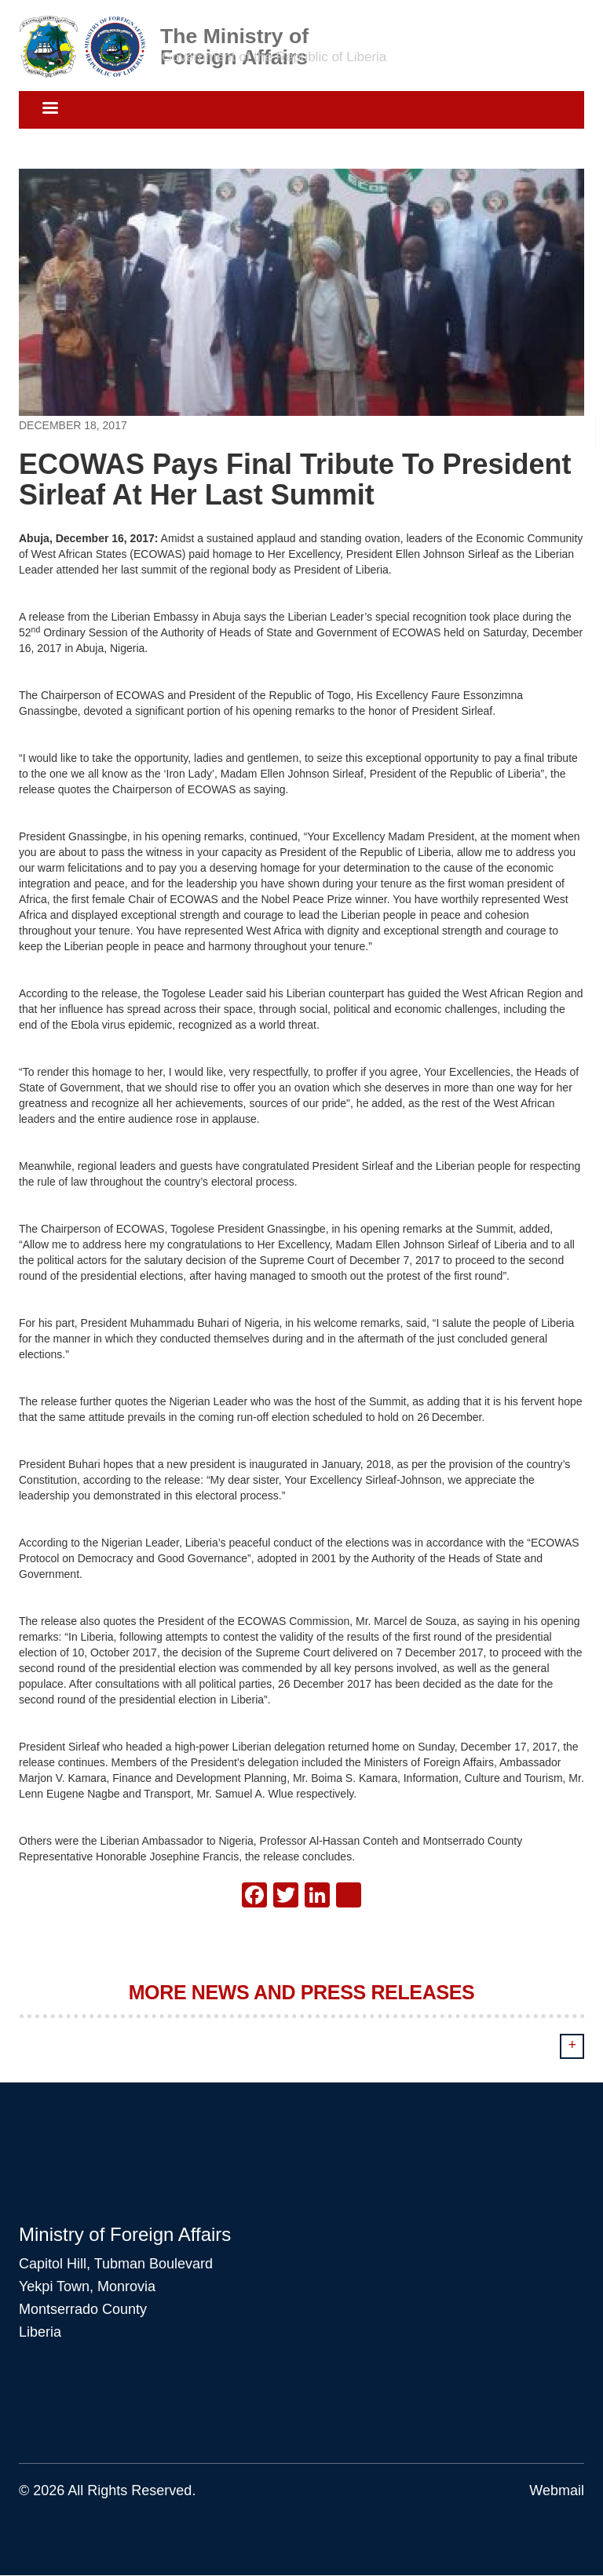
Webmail (556, 2490)
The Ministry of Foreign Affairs (234, 35)
